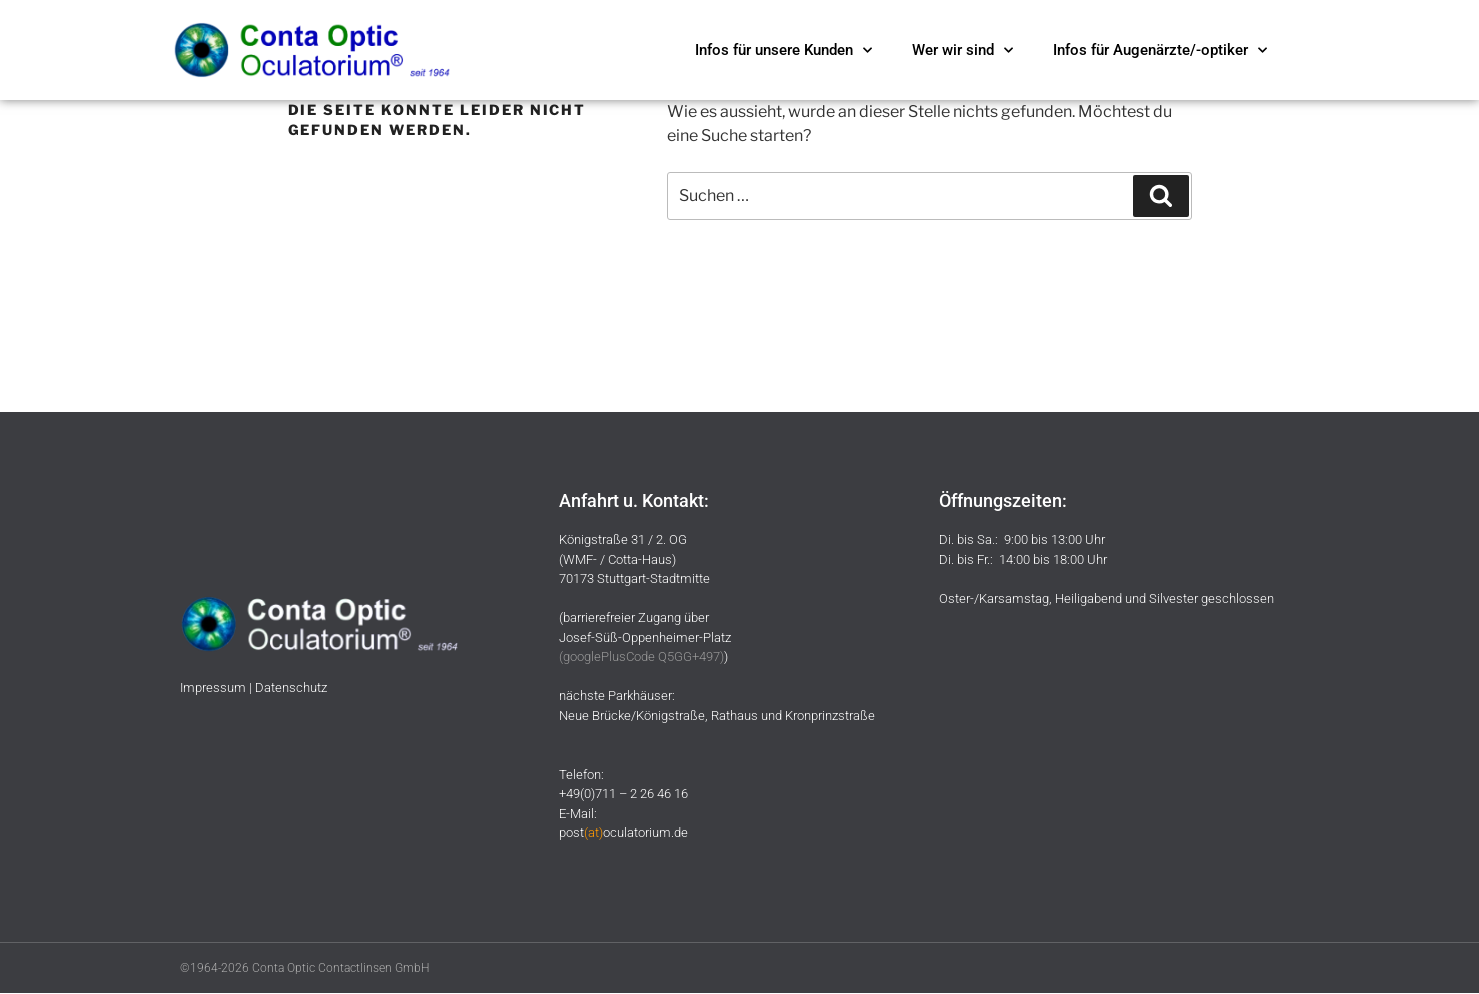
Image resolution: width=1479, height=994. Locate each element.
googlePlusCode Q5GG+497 (641, 656)
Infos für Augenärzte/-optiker (1160, 50)
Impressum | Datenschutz (253, 687)
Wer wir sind (962, 50)
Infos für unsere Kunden (783, 50)
